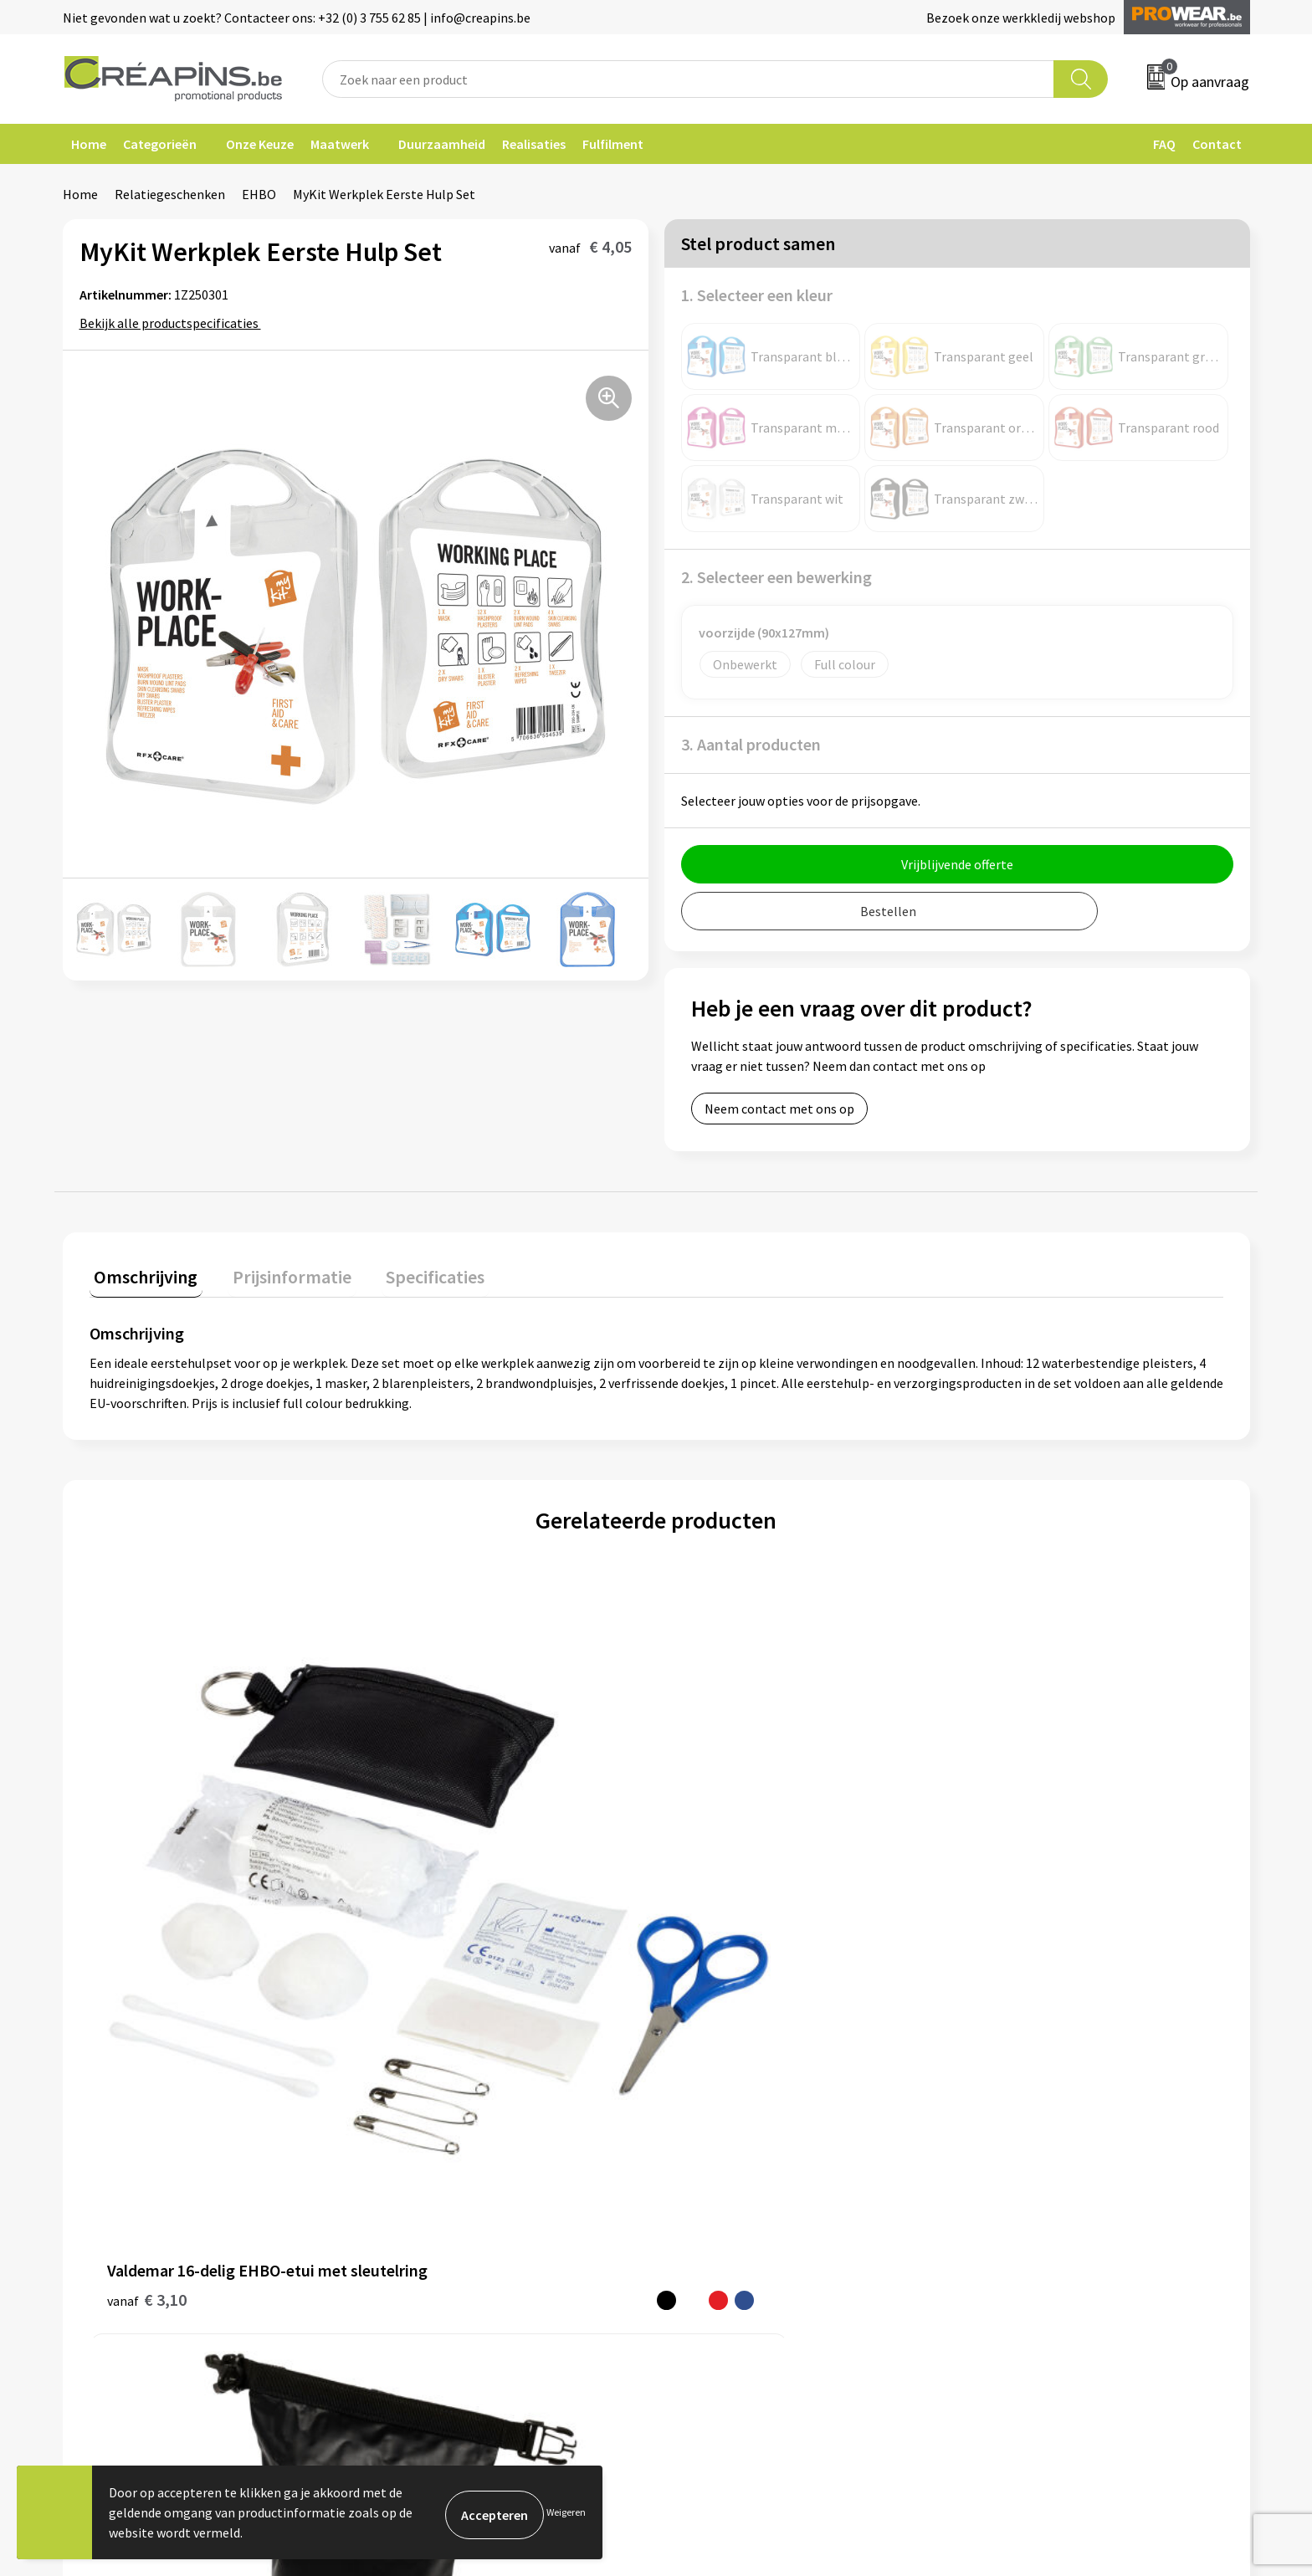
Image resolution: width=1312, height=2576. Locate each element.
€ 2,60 (997, 1904)
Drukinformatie (427, 2110)
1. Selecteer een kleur (757, 294)
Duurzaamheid (441, 144)
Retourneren (714, 2136)
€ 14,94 (717, 1879)
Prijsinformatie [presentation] (277, 1271)
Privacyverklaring (1021, 2136)
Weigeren (566, 2512)
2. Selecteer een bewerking (776, 576)
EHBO (259, 194)
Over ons (407, 2161)
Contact (1217, 144)
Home (88, 144)
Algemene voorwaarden (1039, 2085)
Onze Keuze (260, 144)
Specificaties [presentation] (411, 1271)
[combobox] (688, 79)
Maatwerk (339, 144)
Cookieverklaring (1020, 2110)
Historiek (409, 2136)
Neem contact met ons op (779, 1108)
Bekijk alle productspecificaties (174, 323)
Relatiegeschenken (170, 194)
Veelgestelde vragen (735, 2110)
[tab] (141, 1275)
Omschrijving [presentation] (141, 1271)
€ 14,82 (434, 1904)
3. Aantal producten (751, 744)
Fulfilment (612, 144)
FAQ (1164, 144)
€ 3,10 (147, 1904)
